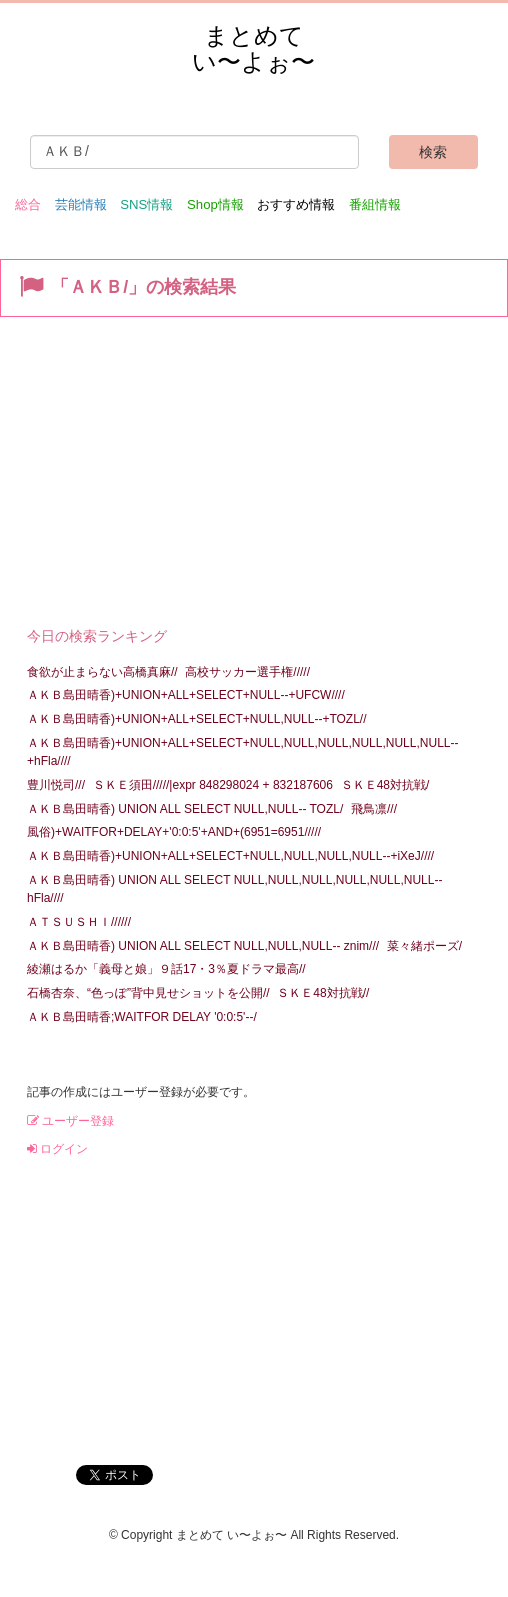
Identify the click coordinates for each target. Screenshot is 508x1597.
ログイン (57, 1149)
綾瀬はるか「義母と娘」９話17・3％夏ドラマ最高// (166, 969)
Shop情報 (215, 204)
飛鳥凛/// (374, 809)
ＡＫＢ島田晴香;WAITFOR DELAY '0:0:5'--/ (142, 1017)
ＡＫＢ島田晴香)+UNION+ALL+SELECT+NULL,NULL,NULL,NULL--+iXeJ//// (230, 856)
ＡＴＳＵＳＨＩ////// (79, 922)
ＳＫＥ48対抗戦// (323, 993)
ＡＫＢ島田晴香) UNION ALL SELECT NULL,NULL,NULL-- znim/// (203, 946)
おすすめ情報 (296, 204)
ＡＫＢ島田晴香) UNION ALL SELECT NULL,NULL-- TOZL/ (185, 809)
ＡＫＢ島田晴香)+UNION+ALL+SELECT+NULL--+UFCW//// (186, 695)
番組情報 (375, 204)
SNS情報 (146, 204)
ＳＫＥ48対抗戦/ (385, 785)
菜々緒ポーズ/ (424, 946)
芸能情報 (81, 204)
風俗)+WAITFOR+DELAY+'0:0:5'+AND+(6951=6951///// (174, 832)
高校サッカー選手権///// (247, 672)
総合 (28, 204)
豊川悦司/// (56, 785)
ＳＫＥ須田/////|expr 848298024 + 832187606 (213, 785)
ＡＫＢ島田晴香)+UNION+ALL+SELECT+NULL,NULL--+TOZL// (197, 719)
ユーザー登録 (70, 1121)
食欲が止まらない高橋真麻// (102, 672)
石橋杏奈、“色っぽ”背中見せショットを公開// (148, 993)
